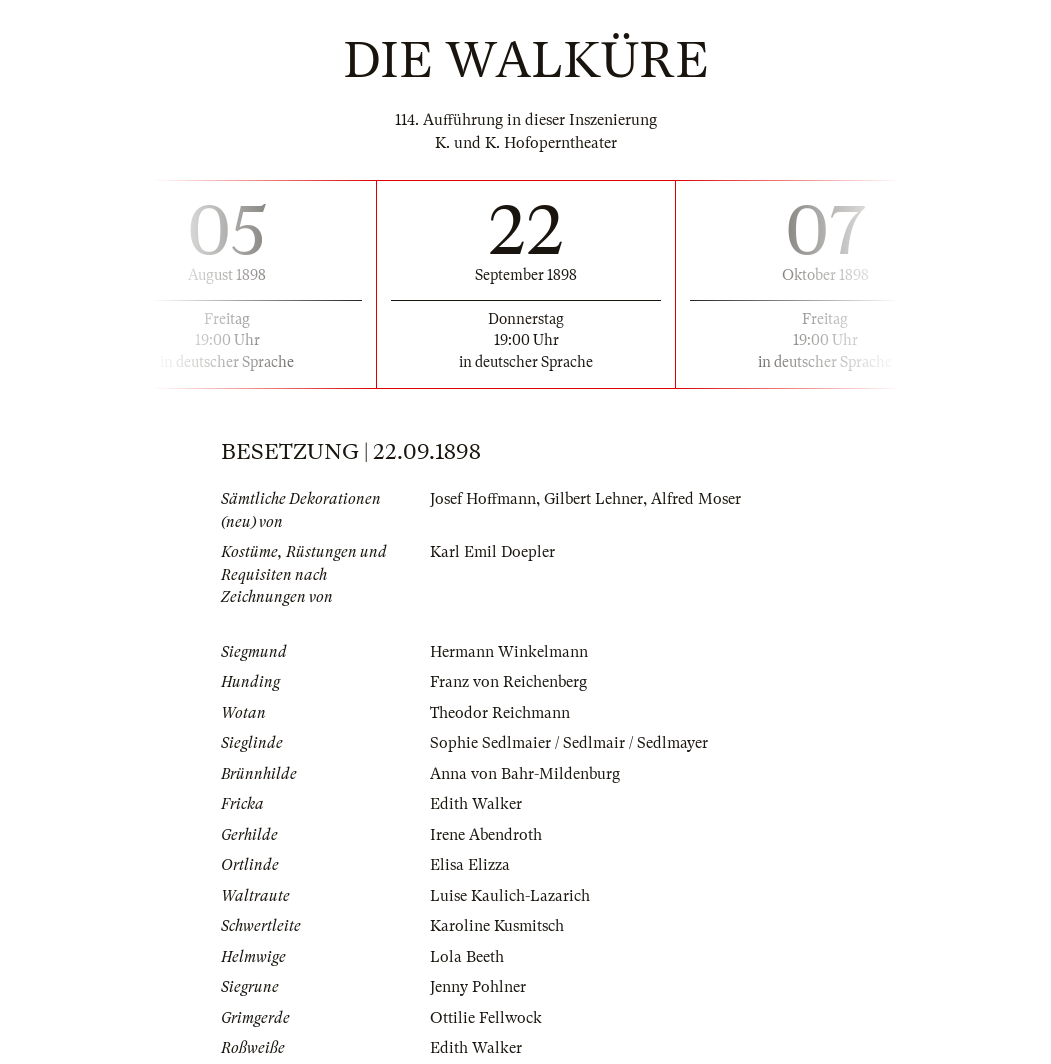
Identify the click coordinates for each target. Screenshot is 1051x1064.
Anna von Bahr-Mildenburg (525, 774)
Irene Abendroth (486, 835)
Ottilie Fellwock (486, 1018)
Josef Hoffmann (483, 499)
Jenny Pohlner (478, 987)
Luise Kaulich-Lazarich (510, 896)
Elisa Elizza (470, 865)
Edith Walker (476, 804)
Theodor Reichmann (500, 713)
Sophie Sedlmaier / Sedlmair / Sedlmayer (569, 743)
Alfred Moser (696, 499)
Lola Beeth (467, 957)
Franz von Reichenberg (508, 682)
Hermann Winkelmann (509, 652)
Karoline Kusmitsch (497, 926)
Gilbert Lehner (593, 499)
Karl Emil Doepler (492, 552)
